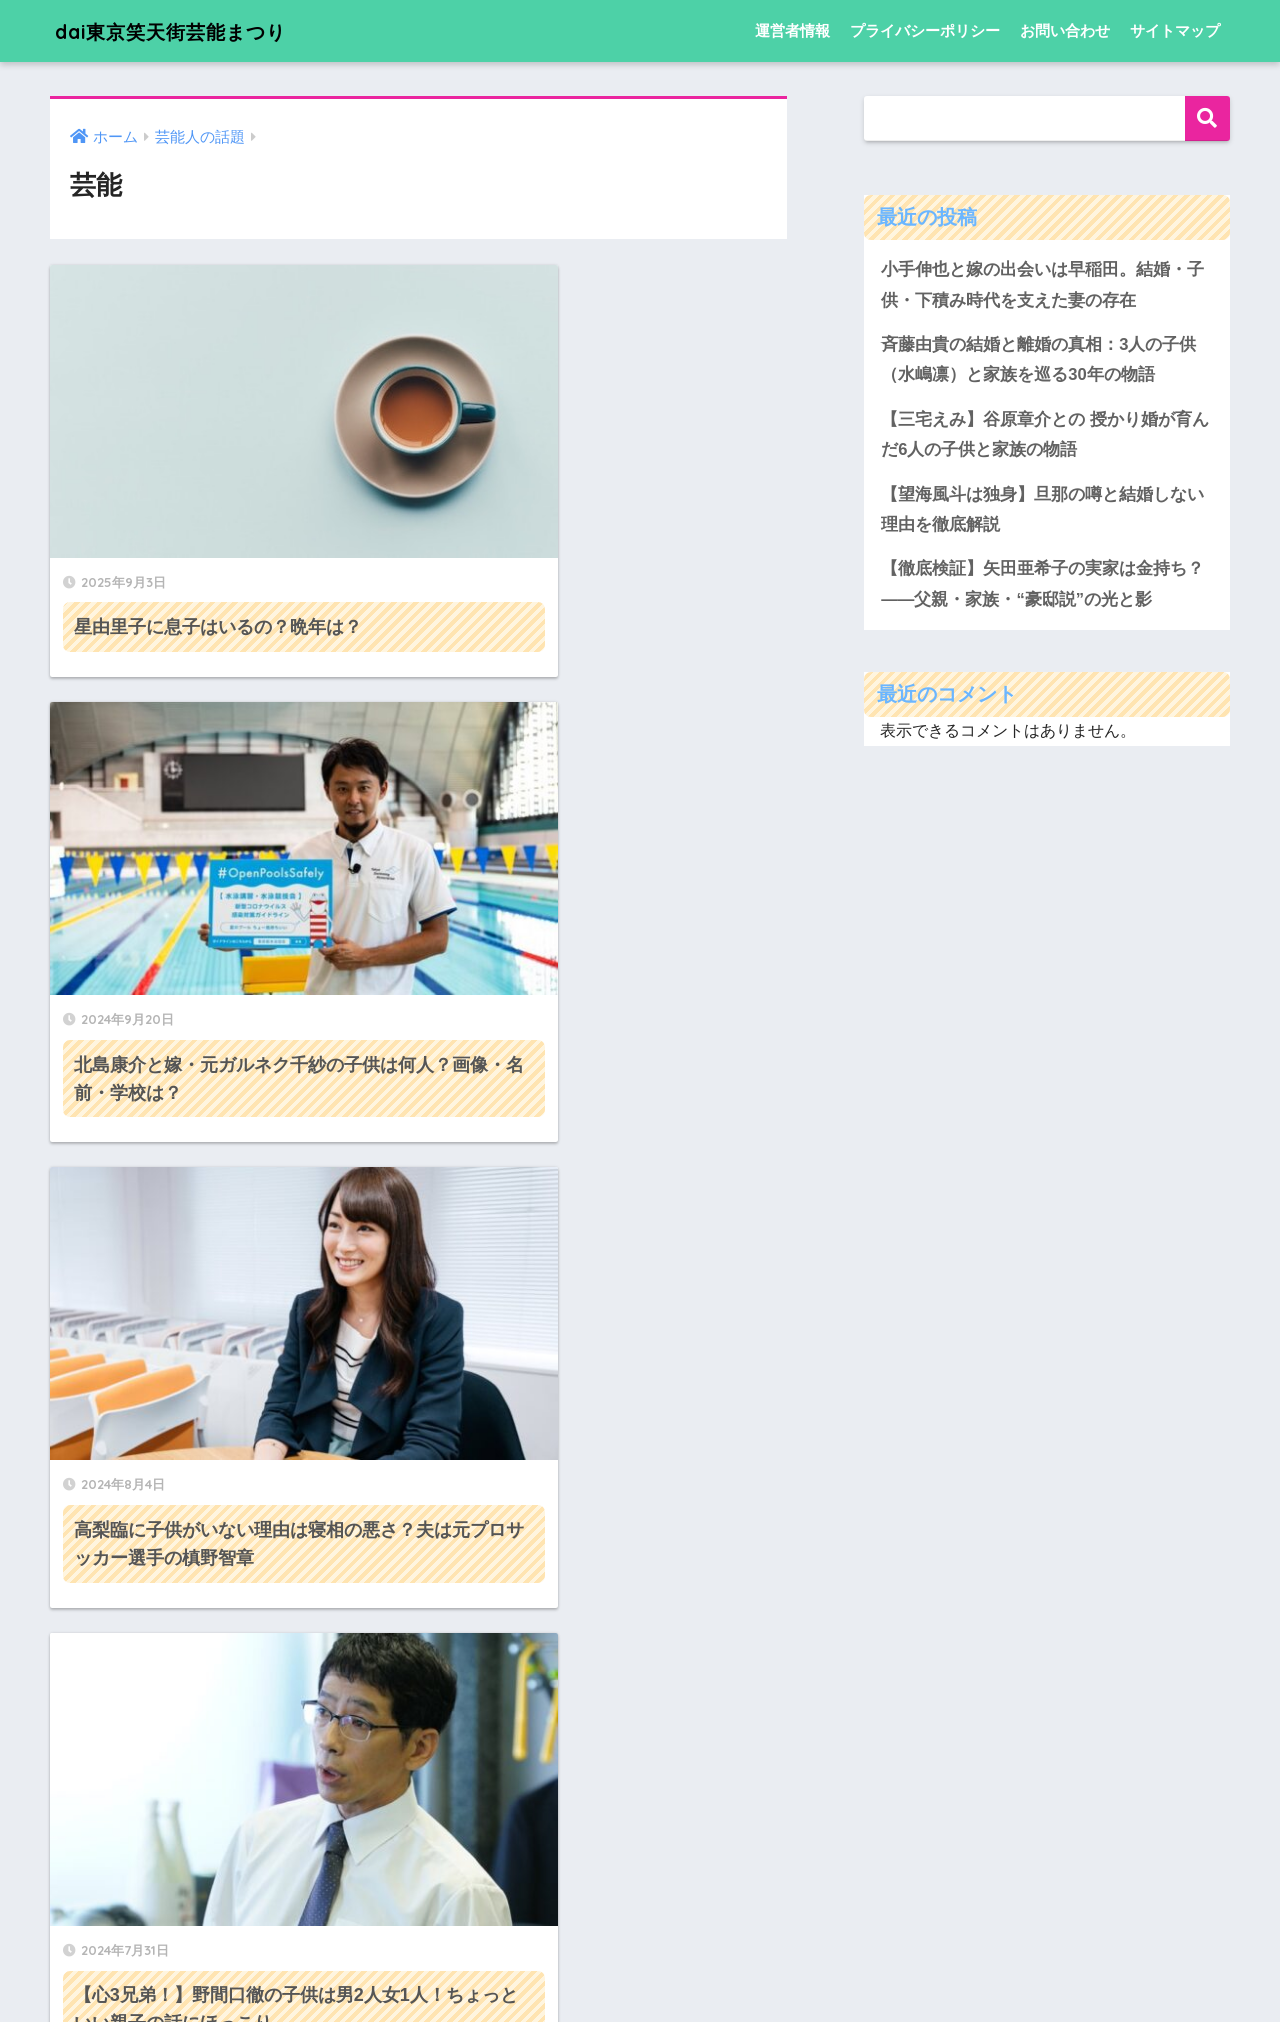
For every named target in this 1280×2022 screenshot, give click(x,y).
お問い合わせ (1065, 30)
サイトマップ (1175, 30)
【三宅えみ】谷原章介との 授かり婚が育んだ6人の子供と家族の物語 (1045, 436)
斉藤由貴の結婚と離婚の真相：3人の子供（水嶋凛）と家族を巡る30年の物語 (1038, 361)
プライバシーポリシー (925, 30)
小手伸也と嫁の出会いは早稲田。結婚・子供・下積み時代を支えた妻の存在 (1042, 285)
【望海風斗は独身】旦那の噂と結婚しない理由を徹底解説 (1042, 512)
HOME (640, 1942)
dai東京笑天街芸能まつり (194, 30)
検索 (1207, 118)
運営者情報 (792, 30)
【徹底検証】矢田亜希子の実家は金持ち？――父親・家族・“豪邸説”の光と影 (1042, 587)
